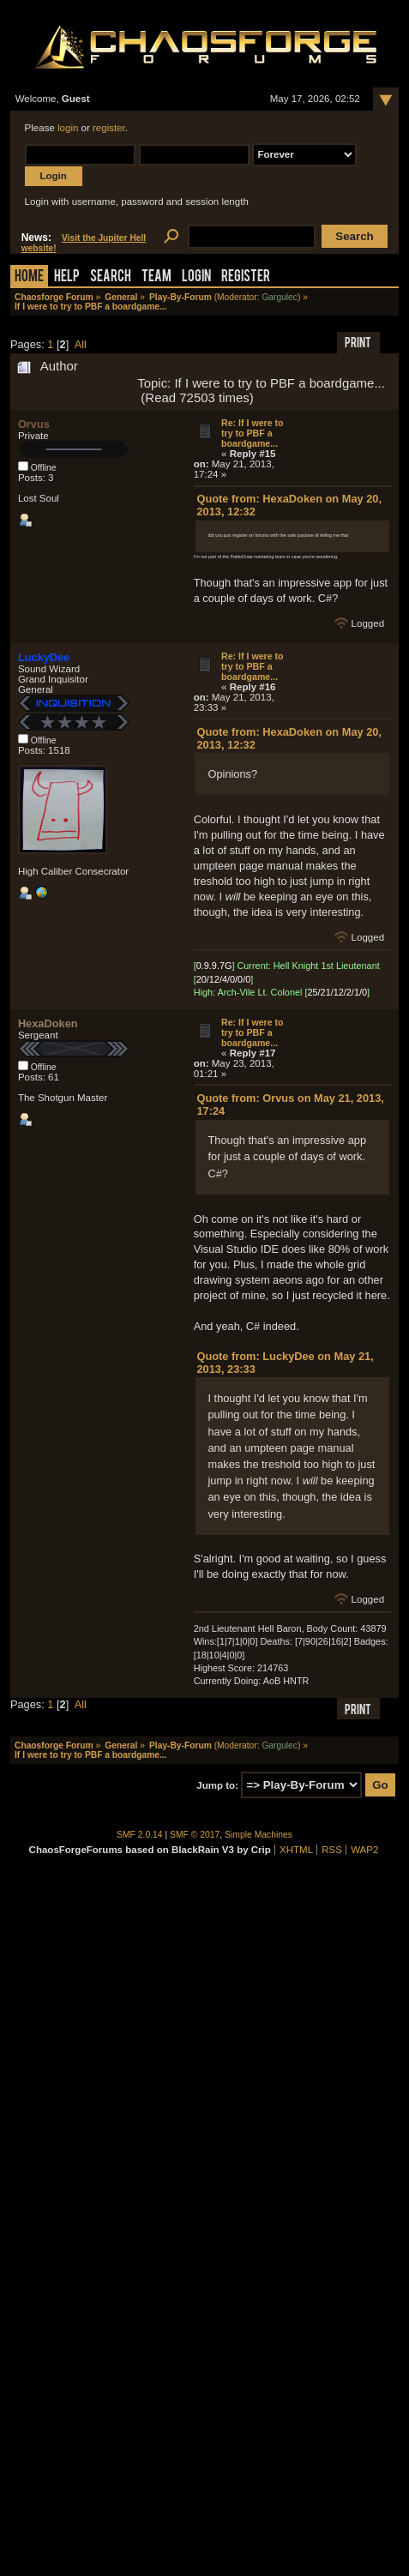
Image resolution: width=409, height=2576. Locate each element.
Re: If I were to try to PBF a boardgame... (252, 433)
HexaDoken (48, 1023)
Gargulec (280, 297)
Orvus (34, 424)
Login (196, 277)
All (81, 344)
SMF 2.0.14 (140, 1834)
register (109, 128)
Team (156, 277)
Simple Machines (258, 1834)
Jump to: (217, 1785)
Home (29, 277)
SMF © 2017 (195, 1834)
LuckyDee (43, 657)
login (67, 128)
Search (110, 277)
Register (245, 277)
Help (67, 277)
